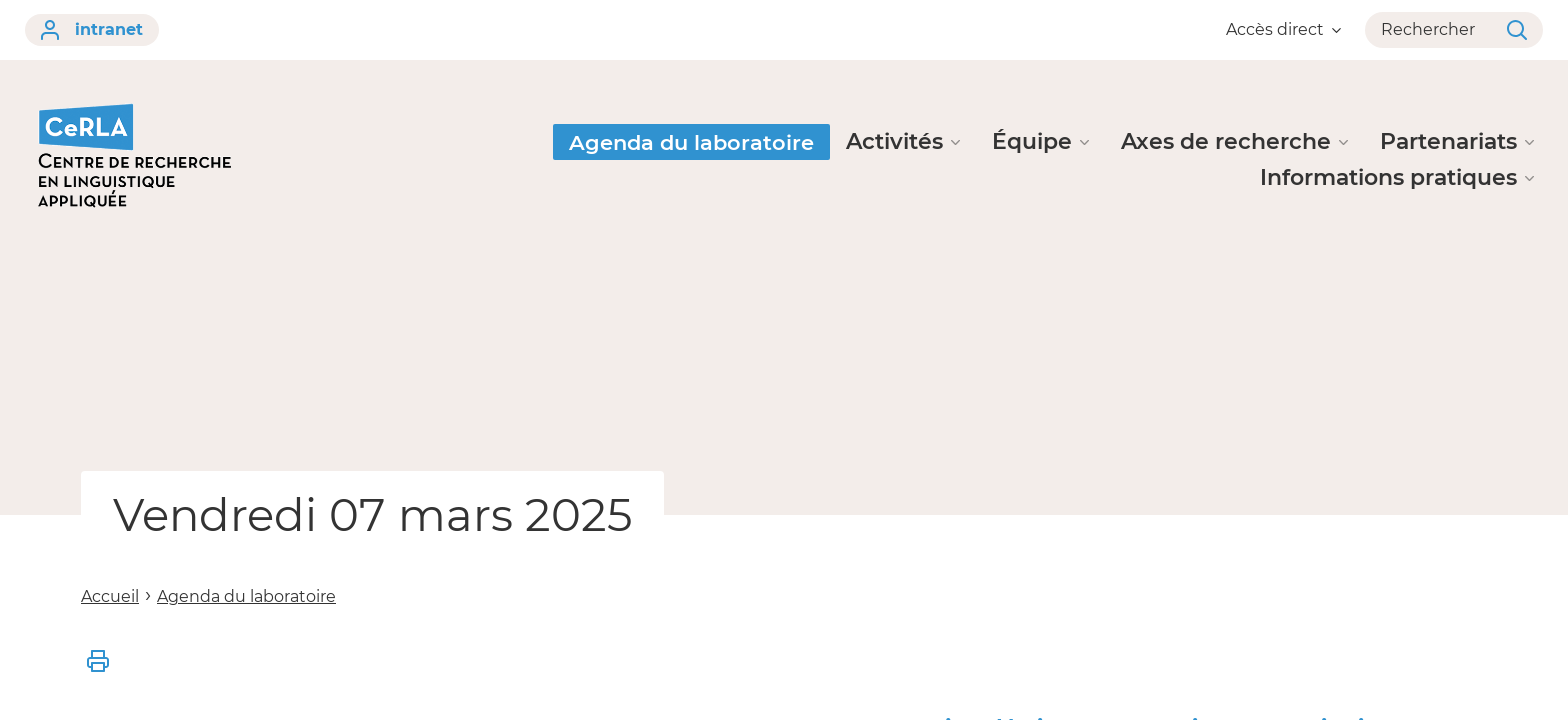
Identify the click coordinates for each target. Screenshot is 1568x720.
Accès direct (1283, 29)
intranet (92, 30)
